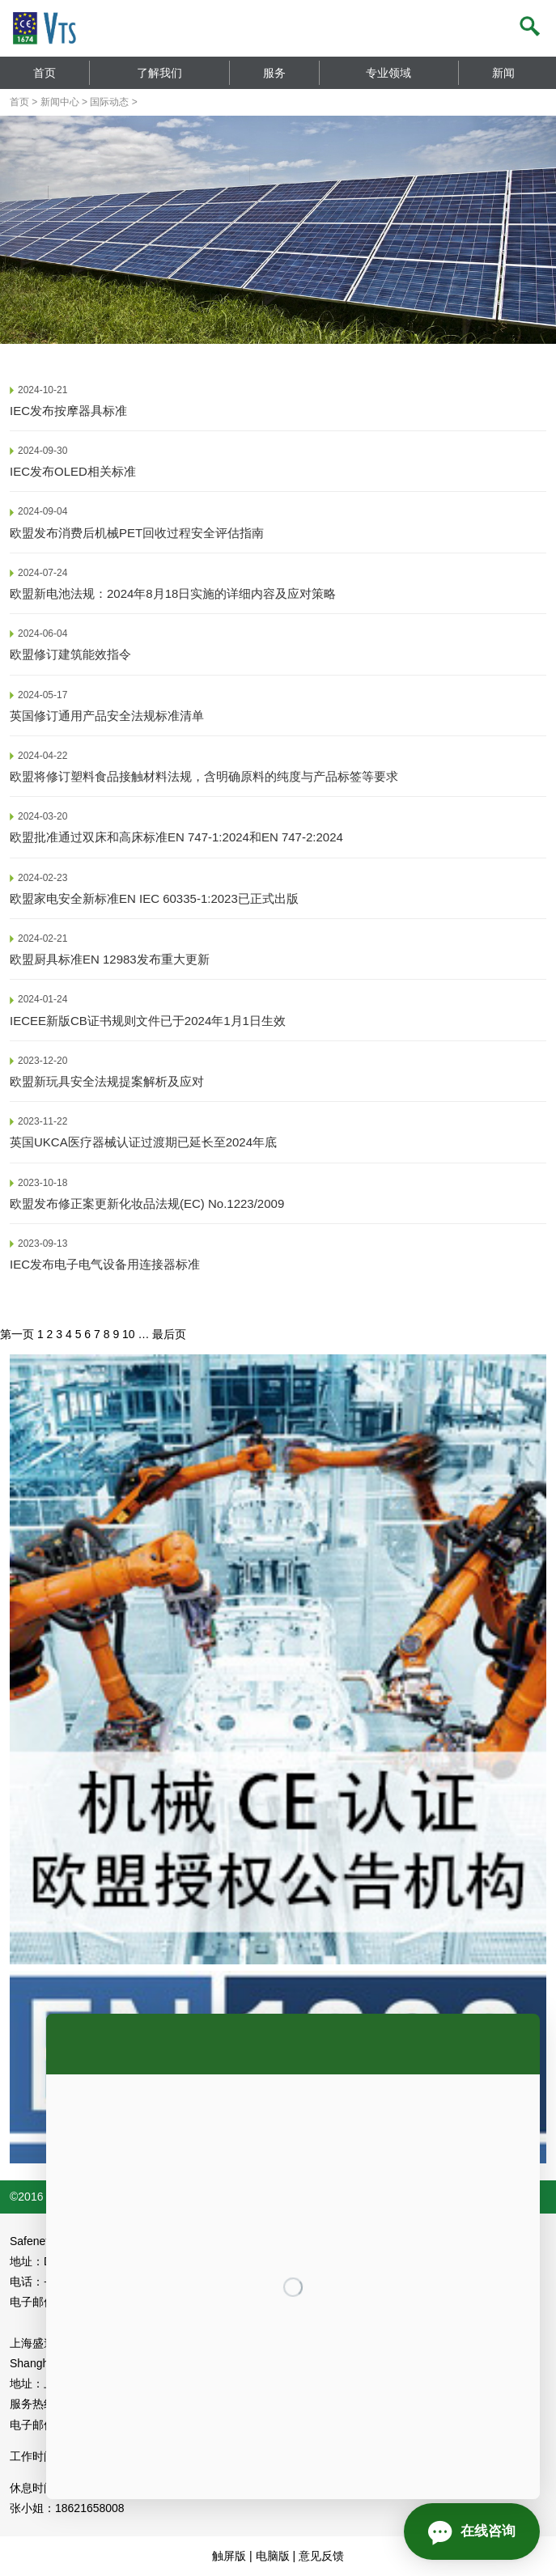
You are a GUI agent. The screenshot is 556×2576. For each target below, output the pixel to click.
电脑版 (273, 2555)
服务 (274, 72)
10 (128, 1334)
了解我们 (159, 72)
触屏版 (229, 2555)
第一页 (17, 1334)
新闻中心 (59, 102)
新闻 (503, 72)
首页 (44, 72)
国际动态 (109, 102)
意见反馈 (321, 2555)
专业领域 (388, 72)
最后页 (169, 1334)
